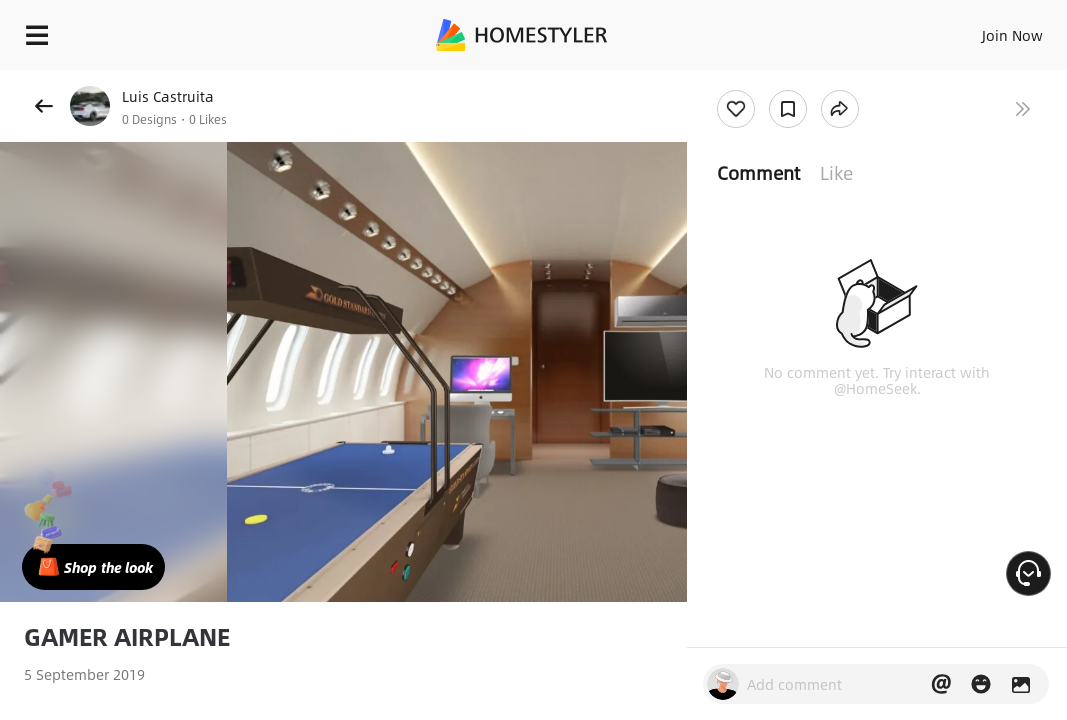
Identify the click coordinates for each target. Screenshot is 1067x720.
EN (943, 30)
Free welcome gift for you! (768, 80)
